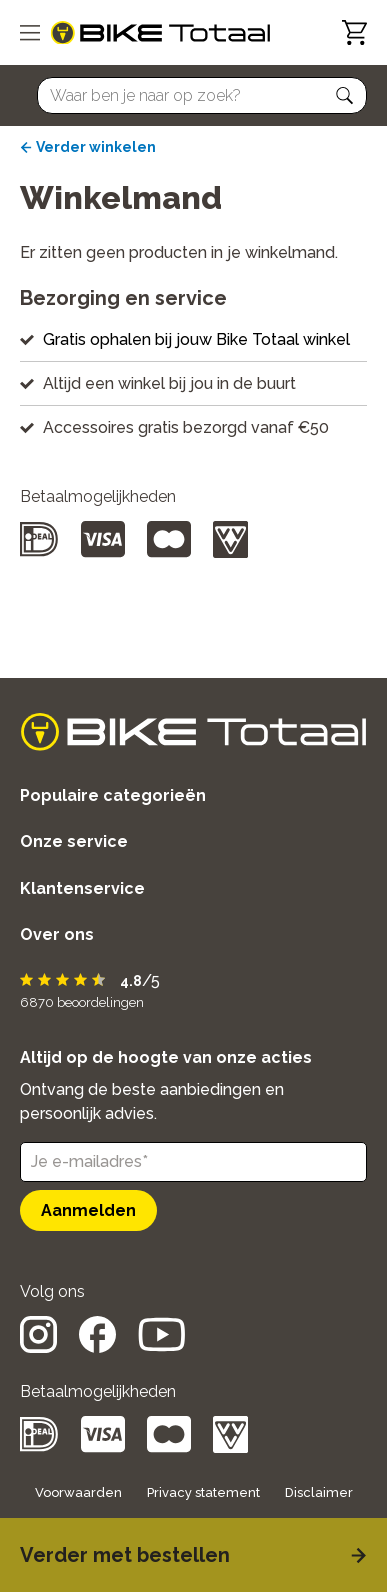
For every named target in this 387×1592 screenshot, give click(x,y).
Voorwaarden (78, 1492)
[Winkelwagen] (354, 32)
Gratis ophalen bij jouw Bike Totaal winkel (196, 339)
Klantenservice (82, 888)
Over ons (57, 934)
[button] (345, 96)
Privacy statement (203, 1492)
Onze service (74, 841)
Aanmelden (88, 1210)
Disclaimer (319, 1492)
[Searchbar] (193, 95)
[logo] (160, 33)
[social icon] (38, 1347)
